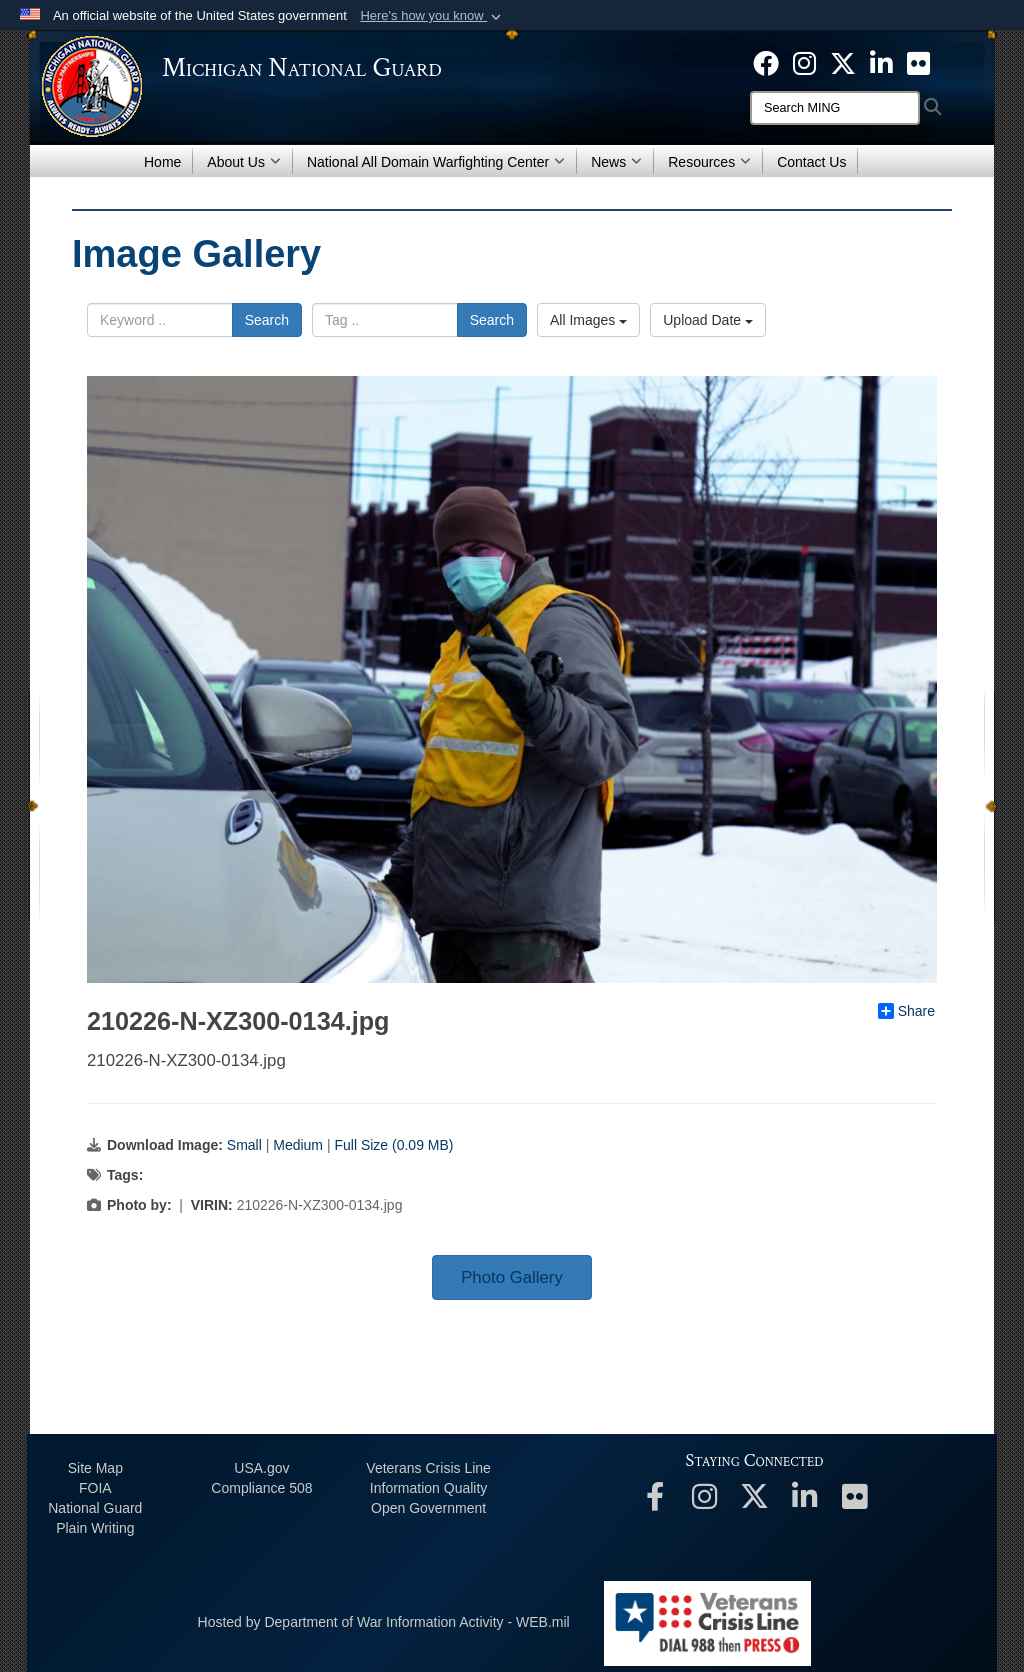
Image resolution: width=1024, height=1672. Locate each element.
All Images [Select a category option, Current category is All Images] (588, 320)
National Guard (95, 1508)
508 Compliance (261, 1488)
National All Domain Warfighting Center (436, 162)
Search (267, 320)
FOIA (95, 1488)
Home (162, 162)
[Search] (835, 108)
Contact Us (811, 162)
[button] (432, 16)
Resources (709, 162)
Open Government (428, 1508)
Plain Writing (95, 1528)
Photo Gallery (512, 1277)
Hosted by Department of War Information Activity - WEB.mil (384, 1622)
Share (906, 1011)
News (616, 162)
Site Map (95, 1468)
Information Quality (429, 1488)
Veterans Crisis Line (428, 1468)
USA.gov (261, 1468)
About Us (244, 162)
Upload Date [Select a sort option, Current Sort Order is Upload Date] (708, 320)
